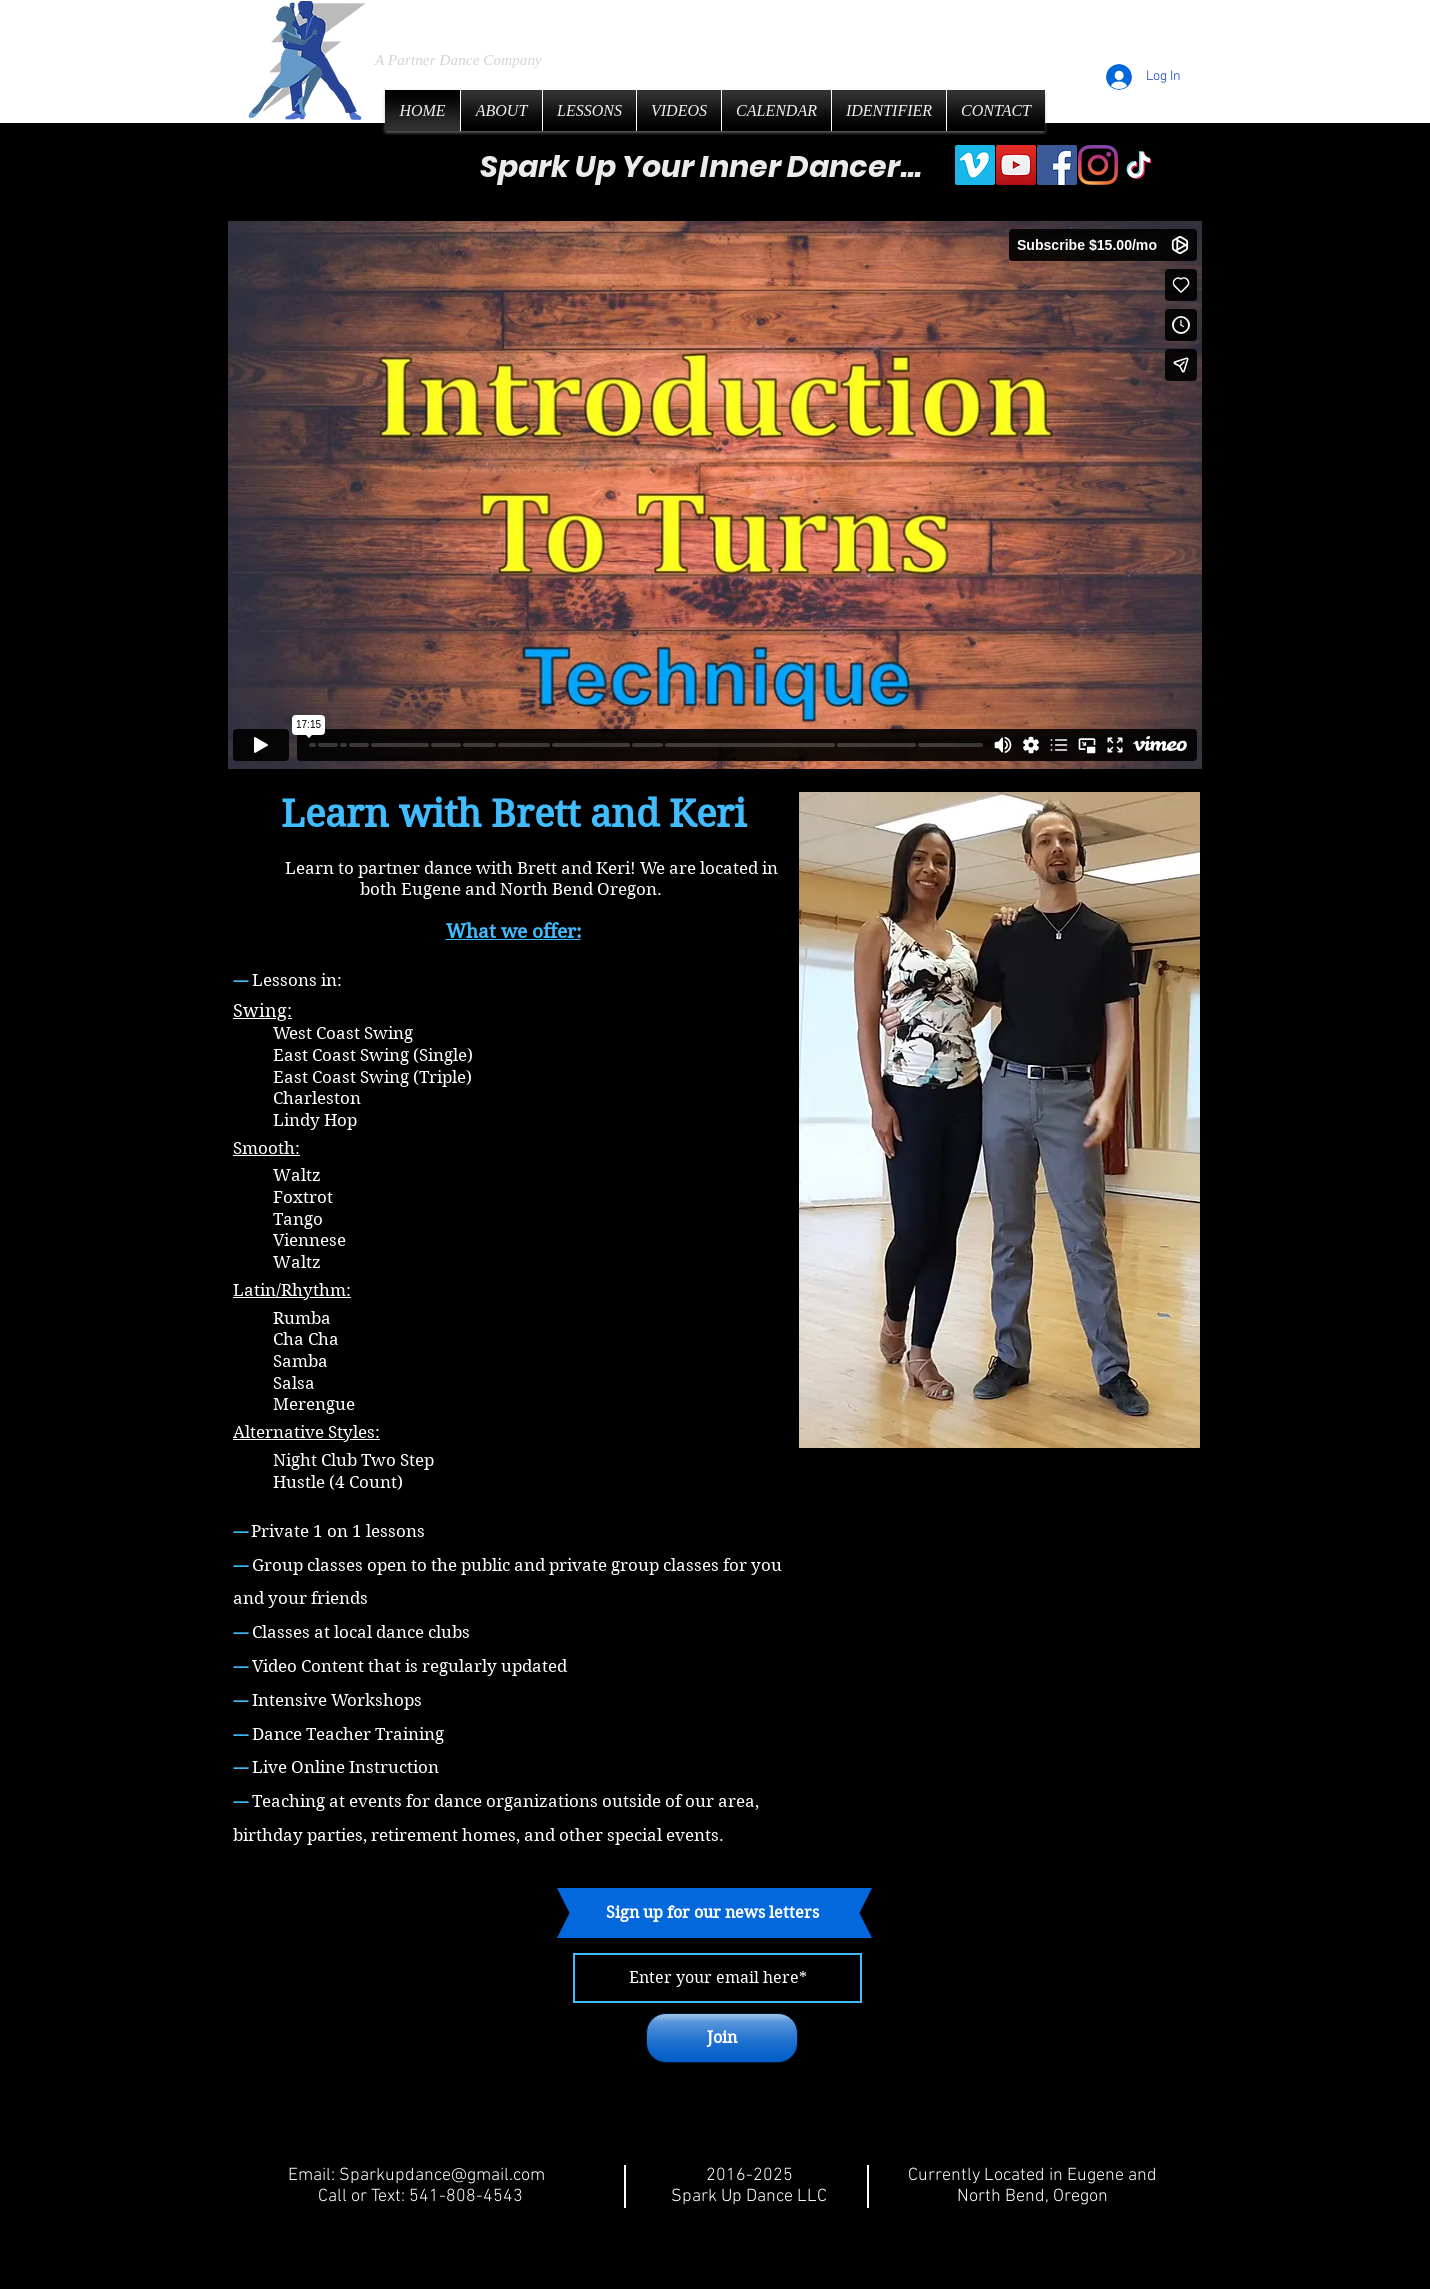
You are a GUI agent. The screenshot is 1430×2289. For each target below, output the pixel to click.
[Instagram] (1098, 165)
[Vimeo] (975, 165)
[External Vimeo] (715, 495)
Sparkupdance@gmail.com (442, 2175)
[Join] (722, 2038)
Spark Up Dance (527, 19)
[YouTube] (1016, 165)
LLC (709, 20)
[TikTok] (1139, 165)
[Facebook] (1057, 165)
